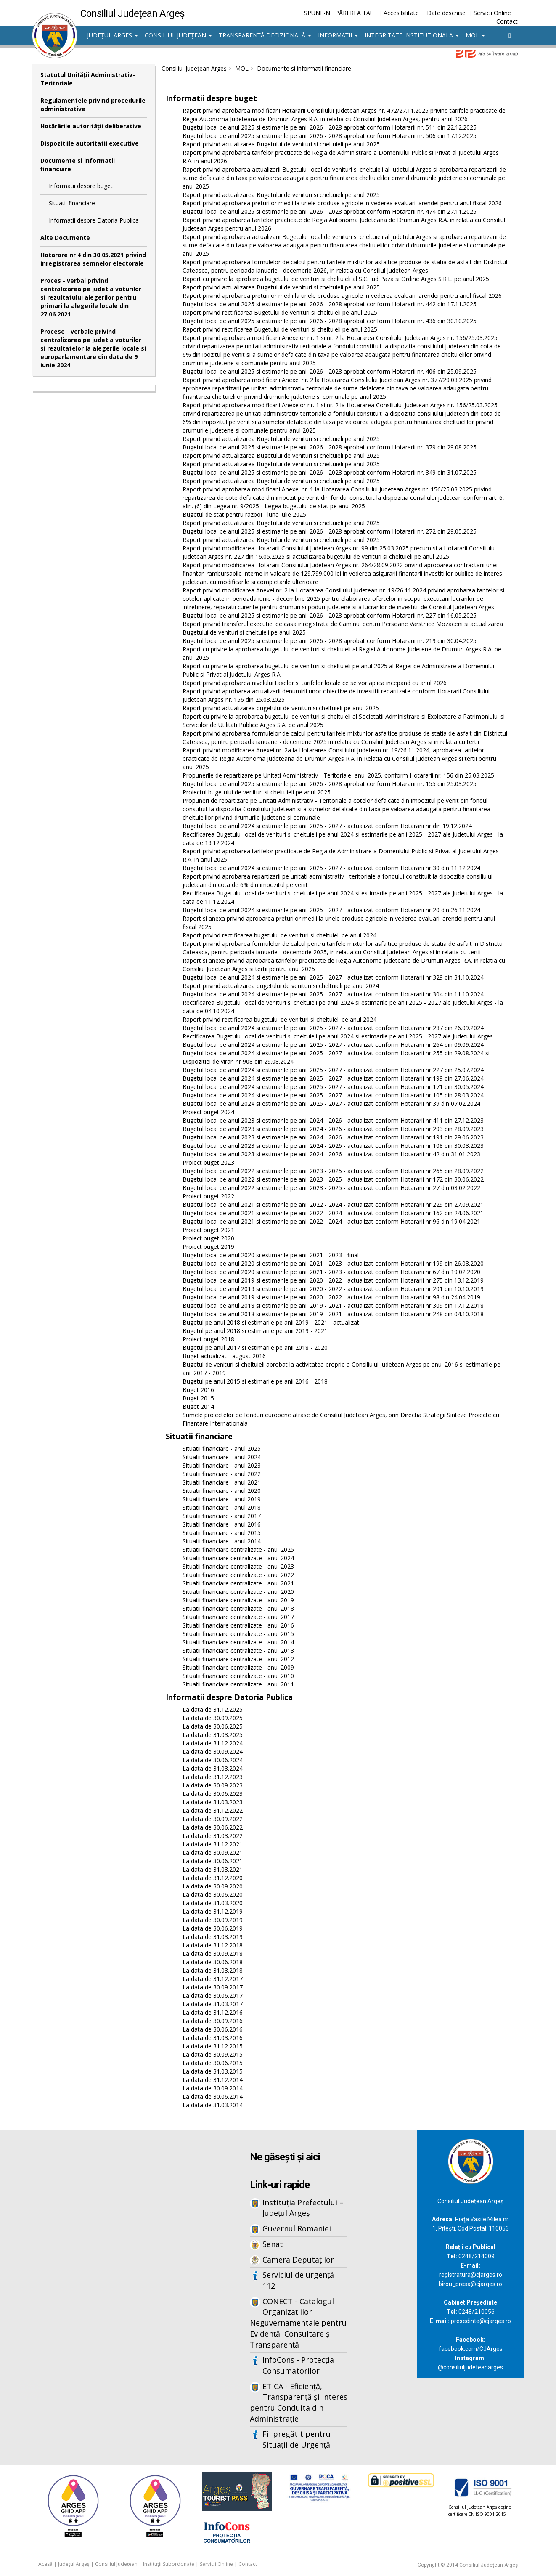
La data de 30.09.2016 (213, 2021)
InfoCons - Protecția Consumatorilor (298, 2365)
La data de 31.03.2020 (213, 1903)
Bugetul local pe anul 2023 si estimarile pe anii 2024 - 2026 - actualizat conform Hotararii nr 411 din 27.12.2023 (333, 1120)
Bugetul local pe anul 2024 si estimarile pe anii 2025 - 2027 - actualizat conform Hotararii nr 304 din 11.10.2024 (333, 994)
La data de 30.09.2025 (213, 1718)
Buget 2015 (198, 1398)
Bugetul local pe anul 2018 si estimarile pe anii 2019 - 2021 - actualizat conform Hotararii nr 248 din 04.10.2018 (333, 1314)
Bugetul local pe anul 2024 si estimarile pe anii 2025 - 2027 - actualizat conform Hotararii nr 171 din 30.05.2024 (333, 1087)
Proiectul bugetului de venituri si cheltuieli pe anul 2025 (257, 792)
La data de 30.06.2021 (213, 1861)
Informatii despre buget (81, 186)
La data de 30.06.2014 (213, 2097)
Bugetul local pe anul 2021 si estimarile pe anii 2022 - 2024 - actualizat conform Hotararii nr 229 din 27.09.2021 (333, 1204)
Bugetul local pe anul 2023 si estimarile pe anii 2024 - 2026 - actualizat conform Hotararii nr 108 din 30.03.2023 (333, 1146)
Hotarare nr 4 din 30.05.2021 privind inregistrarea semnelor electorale (93, 259)
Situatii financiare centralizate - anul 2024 (238, 1558)
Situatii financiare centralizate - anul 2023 (238, 1566)
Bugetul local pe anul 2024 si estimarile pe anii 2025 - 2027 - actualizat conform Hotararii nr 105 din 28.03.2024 (333, 1095)
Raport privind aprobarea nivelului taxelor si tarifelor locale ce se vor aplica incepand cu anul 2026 (315, 683)
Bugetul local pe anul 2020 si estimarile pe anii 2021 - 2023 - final (271, 1255)
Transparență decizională (265, 35)
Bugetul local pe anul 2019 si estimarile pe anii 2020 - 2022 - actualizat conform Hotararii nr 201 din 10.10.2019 (333, 1289)
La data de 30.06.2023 (213, 1794)
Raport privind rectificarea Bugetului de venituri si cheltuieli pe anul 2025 (280, 312)
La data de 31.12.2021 (213, 1844)
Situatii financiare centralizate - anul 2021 (238, 1583)
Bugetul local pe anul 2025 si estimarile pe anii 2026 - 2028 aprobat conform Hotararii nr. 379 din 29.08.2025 (330, 447)
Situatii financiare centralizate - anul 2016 (238, 1625)
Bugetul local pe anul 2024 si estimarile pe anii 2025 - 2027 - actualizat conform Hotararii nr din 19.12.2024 (327, 826)
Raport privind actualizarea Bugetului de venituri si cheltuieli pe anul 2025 (281, 144)
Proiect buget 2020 (208, 1238)
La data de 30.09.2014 (213, 2088)
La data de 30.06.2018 (213, 1962)
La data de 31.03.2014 (213, 2105)
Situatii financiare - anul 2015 (222, 1533)
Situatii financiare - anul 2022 (222, 1474)
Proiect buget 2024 (208, 1112)
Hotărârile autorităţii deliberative (90, 126)
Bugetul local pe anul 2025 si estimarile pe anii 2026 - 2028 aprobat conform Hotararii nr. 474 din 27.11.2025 (330, 211)
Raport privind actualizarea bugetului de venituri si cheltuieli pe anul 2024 (281, 986)
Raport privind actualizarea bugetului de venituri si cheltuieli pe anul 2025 (281, 708)
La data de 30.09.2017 (213, 1987)
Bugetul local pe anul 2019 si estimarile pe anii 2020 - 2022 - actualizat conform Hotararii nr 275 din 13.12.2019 (333, 1280)
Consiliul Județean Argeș (194, 68)
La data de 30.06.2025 (213, 1726)
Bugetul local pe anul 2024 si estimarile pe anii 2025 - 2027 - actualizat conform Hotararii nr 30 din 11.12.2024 (331, 868)
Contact (507, 21)
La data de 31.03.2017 (213, 2004)
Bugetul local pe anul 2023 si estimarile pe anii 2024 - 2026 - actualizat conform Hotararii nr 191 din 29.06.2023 (333, 1137)
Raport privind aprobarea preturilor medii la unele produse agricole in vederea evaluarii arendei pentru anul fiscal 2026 (342, 203)
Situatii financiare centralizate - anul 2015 (238, 1634)
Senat (272, 2244)
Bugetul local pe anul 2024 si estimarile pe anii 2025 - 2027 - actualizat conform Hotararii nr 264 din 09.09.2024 (333, 1045)
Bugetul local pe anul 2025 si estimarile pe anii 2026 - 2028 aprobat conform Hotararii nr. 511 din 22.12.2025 (330, 127)
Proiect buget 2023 (208, 1162)
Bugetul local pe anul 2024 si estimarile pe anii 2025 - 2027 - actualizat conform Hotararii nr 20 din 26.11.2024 (331, 910)
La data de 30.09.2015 (213, 2054)
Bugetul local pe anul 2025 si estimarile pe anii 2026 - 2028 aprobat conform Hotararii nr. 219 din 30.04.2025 (330, 641)
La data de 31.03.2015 (213, 2071)
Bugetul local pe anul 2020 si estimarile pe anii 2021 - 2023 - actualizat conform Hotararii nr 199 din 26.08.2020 (333, 1263)
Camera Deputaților (298, 2260)
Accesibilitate (401, 13)
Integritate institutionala (412, 35)
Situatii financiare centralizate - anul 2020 (238, 1592)
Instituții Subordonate (168, 2564)
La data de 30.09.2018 (213, 1953)
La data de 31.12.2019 (213, 1911)
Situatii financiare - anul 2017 (222, 1516)
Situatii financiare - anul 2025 (222, 1449)
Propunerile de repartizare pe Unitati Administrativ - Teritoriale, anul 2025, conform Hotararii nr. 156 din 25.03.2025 (338, 775)
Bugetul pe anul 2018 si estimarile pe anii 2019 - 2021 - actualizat (271, 1322)
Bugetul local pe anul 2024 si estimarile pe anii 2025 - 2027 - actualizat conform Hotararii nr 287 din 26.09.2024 (333, 1028)
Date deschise (446, 13)
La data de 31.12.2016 (213, 2012)
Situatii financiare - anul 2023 (222, 1465)
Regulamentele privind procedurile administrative (93, 104)
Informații (338, 35)
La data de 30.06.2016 (213, 2029)
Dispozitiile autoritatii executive (89, 143)
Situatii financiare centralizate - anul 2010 (238, 1676)
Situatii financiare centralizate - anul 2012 (238, 1659)
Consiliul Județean (178, 35)
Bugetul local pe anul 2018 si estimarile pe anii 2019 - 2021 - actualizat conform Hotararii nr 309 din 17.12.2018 (333, 1305)
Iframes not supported (114, 2269)
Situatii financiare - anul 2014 (222, 1541)
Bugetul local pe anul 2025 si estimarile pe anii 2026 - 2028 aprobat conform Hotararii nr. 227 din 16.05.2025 (330, 615)
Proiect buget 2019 (208, 1247)
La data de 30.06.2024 (213, 1760)
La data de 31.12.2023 (213, 1777)
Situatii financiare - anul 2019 (222, 1499)
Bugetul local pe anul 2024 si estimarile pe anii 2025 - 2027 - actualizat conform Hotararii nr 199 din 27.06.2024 (333, 1078)
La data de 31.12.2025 (213, 1709)
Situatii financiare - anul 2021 (222, 1482)
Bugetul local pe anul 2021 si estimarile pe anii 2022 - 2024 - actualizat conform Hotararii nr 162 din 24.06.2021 (333, 1213)
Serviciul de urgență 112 (298, 2280)
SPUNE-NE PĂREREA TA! (337, 13)
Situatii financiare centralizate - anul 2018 (238, 1608)
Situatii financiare (72, 203)
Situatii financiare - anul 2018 (222, 1507)
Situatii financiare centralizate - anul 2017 (238, 1617)
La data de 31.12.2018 (213, 1945)
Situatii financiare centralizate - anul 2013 (238, 1650)
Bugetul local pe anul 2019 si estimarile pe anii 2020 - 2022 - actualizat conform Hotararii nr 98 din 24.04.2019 (331, 1297)
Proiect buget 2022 (208, 1196)
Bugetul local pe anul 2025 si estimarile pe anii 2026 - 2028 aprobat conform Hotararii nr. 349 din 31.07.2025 (330, 472)
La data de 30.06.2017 (213, 1996)
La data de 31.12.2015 (213, 2046)
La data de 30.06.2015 (213, 2063)
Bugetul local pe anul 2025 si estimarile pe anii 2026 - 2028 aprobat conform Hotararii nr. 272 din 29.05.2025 (330, 531)
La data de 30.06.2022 (213, 1827)
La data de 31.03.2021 (213, 1869)
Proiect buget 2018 (208, 1339)
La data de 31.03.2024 (213, 1768)
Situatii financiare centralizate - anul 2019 (238, 1600)
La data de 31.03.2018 (213, 1970)
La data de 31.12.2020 (213, 1878)
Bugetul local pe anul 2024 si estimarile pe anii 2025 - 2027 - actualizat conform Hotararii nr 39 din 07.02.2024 (331, 1103)
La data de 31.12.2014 (213, 2080)
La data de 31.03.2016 (213, 2038)
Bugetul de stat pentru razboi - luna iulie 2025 (244, 514)
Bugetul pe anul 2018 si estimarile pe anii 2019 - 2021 (255, 1331)
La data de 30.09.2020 (213, 1886)
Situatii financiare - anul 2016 (222, 1524)
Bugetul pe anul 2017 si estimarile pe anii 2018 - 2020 (255, 1348)
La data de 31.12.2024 (213, 1743)
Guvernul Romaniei (296, 2228)
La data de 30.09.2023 (213, 1785)
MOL (475, 35)
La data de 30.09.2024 (213, 1751)
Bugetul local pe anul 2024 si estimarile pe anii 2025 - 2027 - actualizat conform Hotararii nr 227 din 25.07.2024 (333, 1070)
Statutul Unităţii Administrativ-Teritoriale (87, 79)
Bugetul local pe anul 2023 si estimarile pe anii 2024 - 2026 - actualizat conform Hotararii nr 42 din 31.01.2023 (331, 1154)
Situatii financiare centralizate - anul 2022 (238, 1575)
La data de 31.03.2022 (213, 1836)
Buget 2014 (198, 1406)
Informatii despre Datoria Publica (94, 220)
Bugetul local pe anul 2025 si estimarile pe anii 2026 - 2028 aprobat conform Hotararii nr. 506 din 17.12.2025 (330, 136)
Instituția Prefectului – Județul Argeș (303, 2207)
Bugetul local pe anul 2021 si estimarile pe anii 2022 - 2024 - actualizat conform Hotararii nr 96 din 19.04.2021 (331, 1221)
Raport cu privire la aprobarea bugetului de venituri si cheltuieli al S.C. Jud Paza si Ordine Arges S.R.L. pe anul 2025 (336, 279)
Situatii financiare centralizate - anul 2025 (238, 1550)
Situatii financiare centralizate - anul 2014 (238, 1642)
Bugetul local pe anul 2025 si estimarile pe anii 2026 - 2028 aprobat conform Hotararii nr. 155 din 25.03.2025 (330, 784)
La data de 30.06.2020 (213, 1895)
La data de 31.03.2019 (213, 1937)
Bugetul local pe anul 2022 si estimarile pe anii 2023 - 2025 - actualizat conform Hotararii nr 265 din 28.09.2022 (333, 1171)
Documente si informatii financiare (77, 165)
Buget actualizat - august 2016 (224, 1356)
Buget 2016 (198, 1390)
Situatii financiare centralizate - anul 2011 (238, 1684)
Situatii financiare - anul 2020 (222, 1491)
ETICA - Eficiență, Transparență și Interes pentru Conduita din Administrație (298, 2402)
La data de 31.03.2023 (213, 1802)
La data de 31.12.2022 (213, 1810)
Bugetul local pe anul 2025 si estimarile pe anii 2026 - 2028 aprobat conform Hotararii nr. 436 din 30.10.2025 (330, 321)
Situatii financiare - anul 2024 (222, 1457)
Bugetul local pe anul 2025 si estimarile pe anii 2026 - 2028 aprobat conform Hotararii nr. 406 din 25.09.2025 (330, 371)
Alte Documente (65, 238)
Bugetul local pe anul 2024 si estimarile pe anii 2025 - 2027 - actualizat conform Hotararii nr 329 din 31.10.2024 (333, 977)
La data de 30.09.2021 (213, 1852)
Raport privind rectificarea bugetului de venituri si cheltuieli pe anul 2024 (279, 935)
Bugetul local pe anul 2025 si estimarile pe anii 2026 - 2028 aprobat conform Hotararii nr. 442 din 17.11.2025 (330, 304)
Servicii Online (492, 13)
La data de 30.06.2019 (213, 1928)
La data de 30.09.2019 (213, 1920)
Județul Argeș (112, 35)
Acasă (45, 2564)
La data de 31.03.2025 (213, 1735)
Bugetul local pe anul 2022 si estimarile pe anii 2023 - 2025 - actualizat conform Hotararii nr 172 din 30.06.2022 (333, 1179)
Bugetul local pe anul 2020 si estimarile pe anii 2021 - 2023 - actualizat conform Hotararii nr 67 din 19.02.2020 (331, 1272)
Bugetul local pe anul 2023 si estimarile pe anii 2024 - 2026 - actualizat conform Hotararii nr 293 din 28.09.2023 (333, 1129)
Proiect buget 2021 (208, 1230)
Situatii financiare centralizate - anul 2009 (238, 1667)
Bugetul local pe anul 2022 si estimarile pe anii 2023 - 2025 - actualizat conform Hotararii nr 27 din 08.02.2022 (331, 1188)
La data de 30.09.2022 (213, 1819)
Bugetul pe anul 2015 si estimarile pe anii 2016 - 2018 (255, 1381)
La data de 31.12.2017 (213, 1979)
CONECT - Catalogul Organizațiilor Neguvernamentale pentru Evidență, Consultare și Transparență (298, 2323)
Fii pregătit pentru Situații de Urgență (296, 2439)
